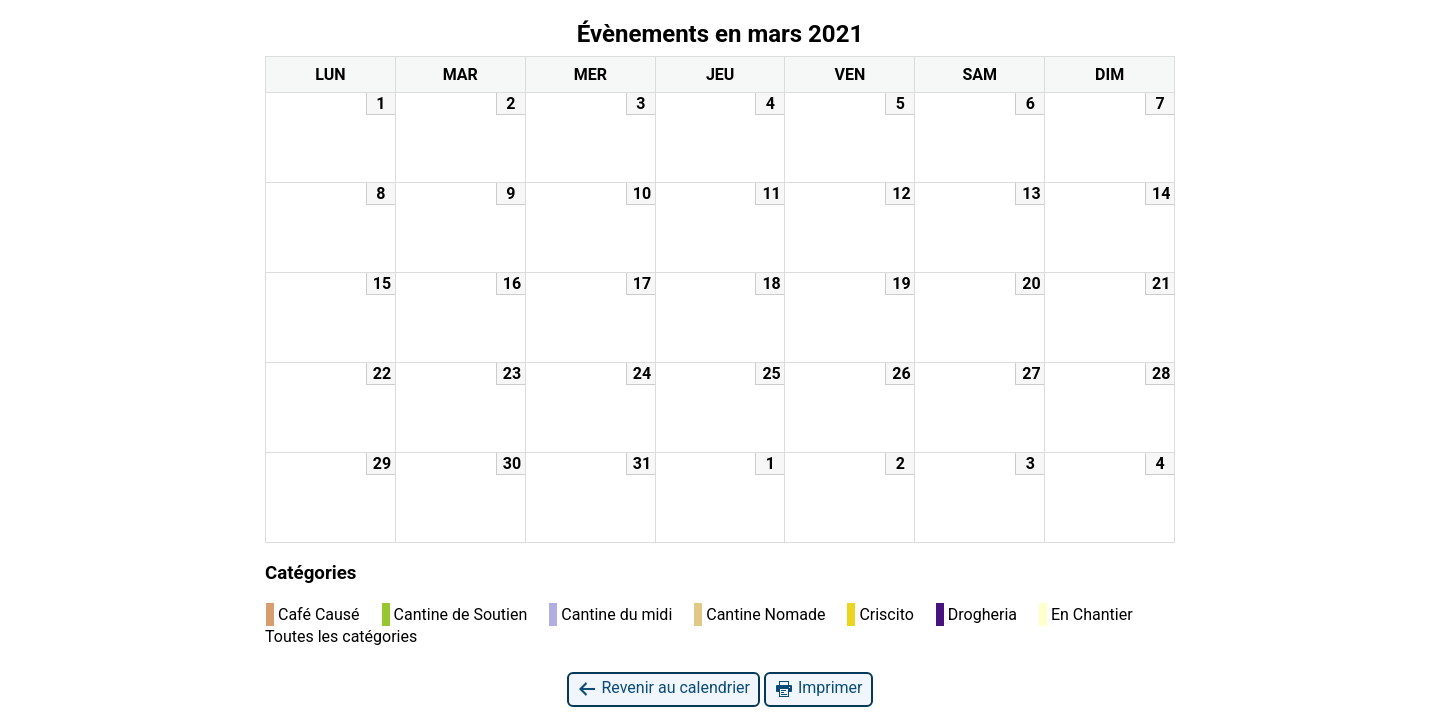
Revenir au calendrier (663, 688)
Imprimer (818, 688)
